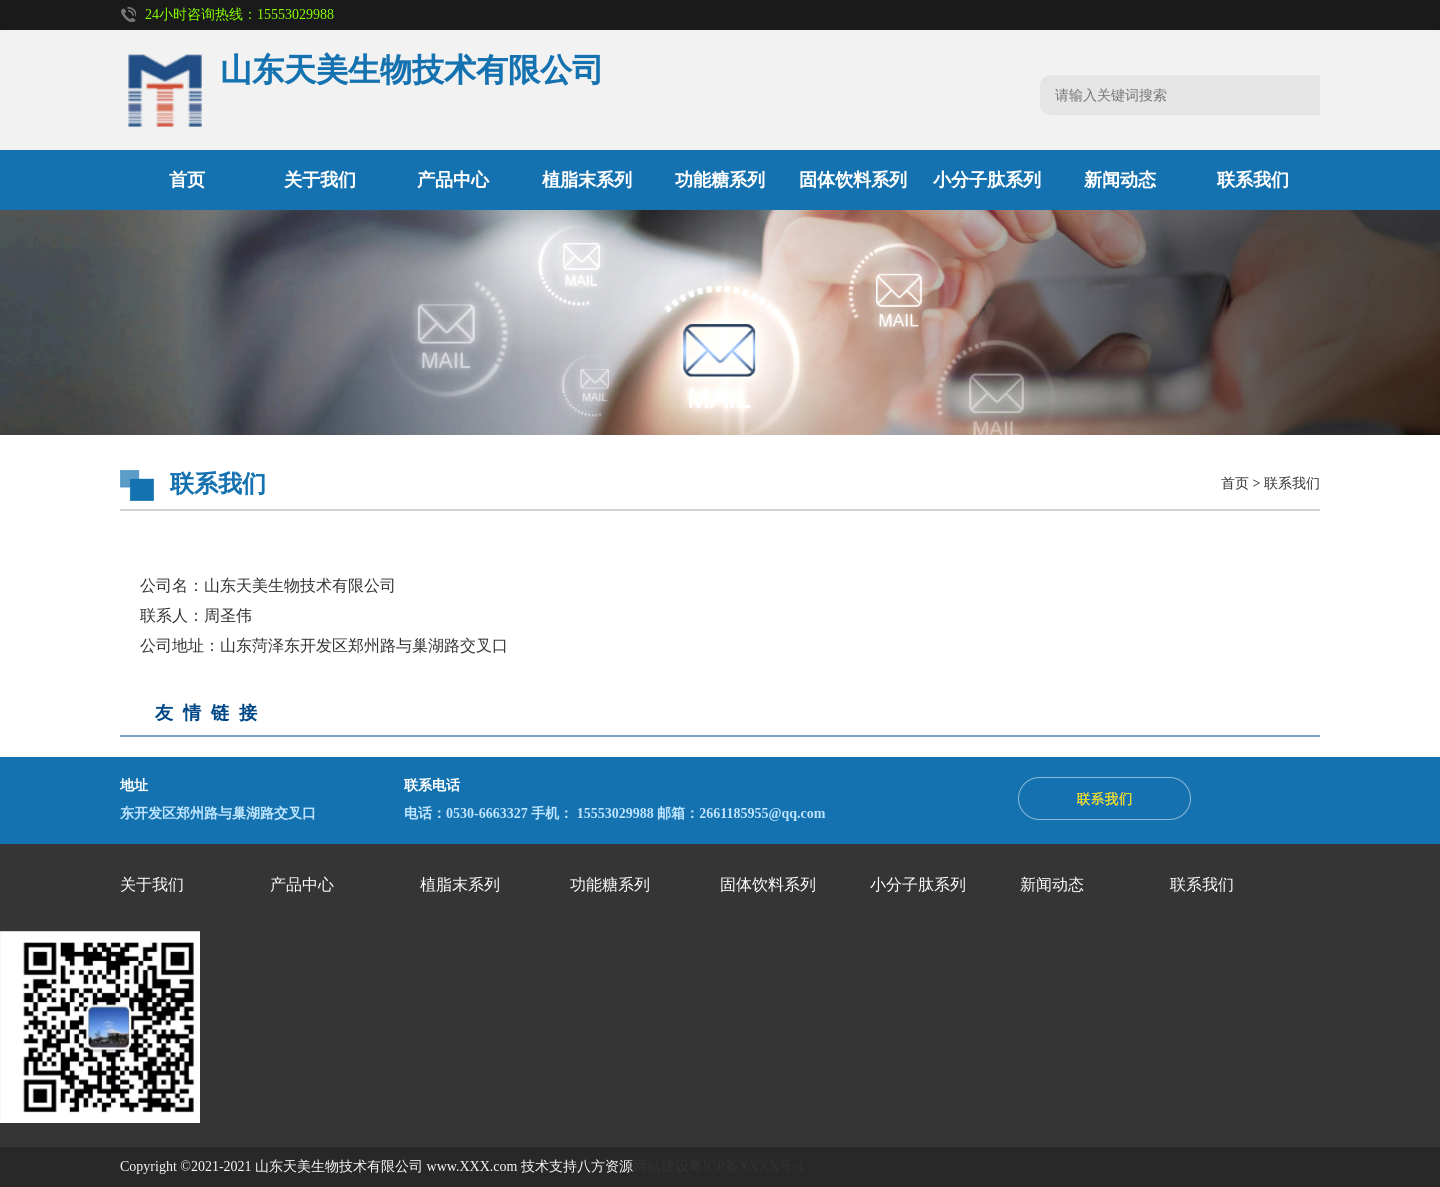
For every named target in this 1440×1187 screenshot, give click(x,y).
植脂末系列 (587, 180)
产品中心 (453, 180)
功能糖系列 (720, 180)
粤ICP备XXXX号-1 (747, 1166)
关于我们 (320, 180)
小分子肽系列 (987, 180)
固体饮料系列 (853, 180)
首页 (187, 180)
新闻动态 (1120, 180)
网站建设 (661, 1166)
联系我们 (1253, 180)
